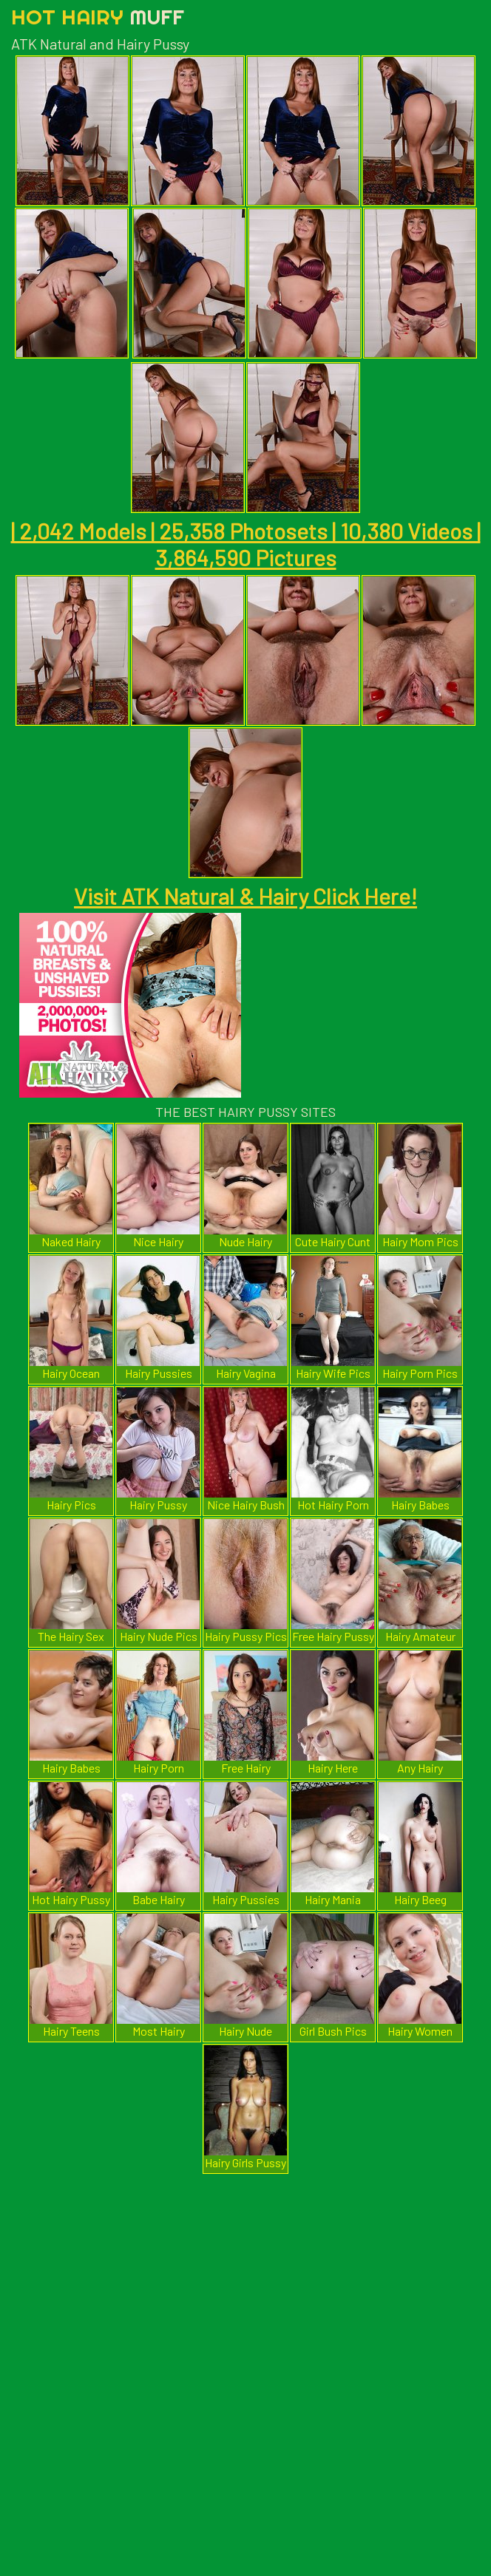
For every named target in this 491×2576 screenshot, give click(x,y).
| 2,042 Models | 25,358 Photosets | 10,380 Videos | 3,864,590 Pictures (246, 544)
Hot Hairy (97, 17)
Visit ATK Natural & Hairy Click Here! (245, 896)
